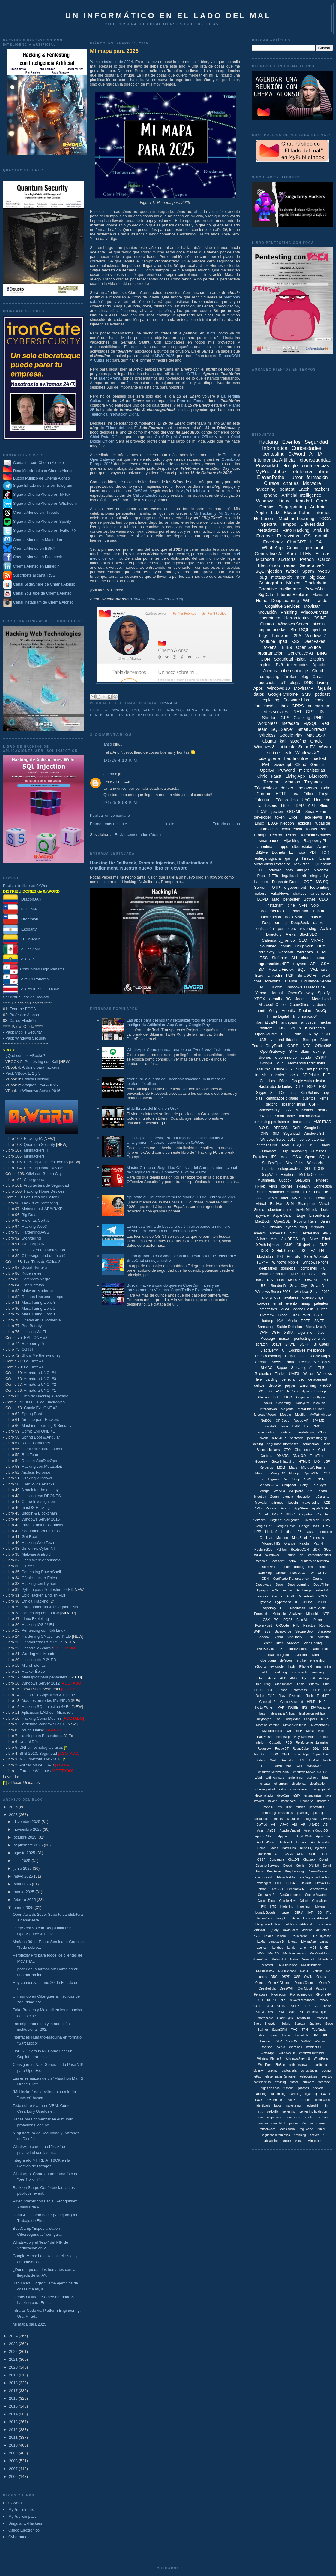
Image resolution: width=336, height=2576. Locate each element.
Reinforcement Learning (312, 1742)
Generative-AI (269, 553)
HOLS (322, 1596)
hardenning (278, 2094)
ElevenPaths (270, 477)
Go (302, 1356)
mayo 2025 (24, 1876)
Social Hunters (34, 1267)
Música (293, 582)
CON (265, 659)
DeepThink (321, 1584)
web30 (325, 1385)
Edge (301, 1215)
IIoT (310, 1912)
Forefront (288, 1175)
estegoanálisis (289, 1169)
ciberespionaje (294, 670)
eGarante (322, 1496)
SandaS (270, 1426)
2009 (14, 2453)
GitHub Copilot (283, 1251)
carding (272, 1379)
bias (259, 1098)
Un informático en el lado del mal (168, 15)
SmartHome (315, 811)
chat (257, 981)
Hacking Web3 (34, 1226)
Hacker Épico (33, 1671)
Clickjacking (305, 1245)
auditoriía (320, 2064)
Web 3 (280, 2047)
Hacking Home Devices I (45, 1191)
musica (300, 1807)
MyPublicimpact (22, 2516)
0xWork (326, 1819)
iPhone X (267, 1807)
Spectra (269, 524)
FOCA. (291, 1883)
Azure (322, 846)
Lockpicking (292, 1719)
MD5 (313, 1947)
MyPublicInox (265, 1971)
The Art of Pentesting (40, 1203)
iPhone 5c (306, 1801)
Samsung (265, 1327)
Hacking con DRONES (41, 1496)
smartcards (299, 1672)
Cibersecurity (304, 1449)
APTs (258, 1508)
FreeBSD (277, 1889)
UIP (315, 2035)
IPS (304, 1707)
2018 (14, 2383)
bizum (326, 1777)
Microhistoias (320, 1725)
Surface (261, 1760)
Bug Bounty (32, 1326)
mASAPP (279, 1438)
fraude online (296, 758)
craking (273, 2070)
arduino (320, 1004)
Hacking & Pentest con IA (46, 1162)
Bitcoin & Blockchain (39, 1513)
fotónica (262, 1561)
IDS (302, 1251)
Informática (264, 1918)
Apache (319, 664)
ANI (294, 1824)
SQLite (325, 1157)
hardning (295, 2094)
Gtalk (291, 1596)
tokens (270, 647)
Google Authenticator (308, 1081)
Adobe (261, 1239)
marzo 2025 (24, 1892)
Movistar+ (302, 864)
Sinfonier (279, 957)
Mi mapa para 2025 (29, 2324)
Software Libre (297, 700)
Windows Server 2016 (41, 1090)
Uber (279, 1643)
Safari (325, 1221)
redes (290, 565)
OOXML (294, 811)
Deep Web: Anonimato (41, 1560)
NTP (326, 1613)
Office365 (323, 1045)
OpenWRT (287, 1988)
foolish (260, 1075)
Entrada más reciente (108, 824)
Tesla (284, 1426)
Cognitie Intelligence (284, 1520)
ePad (257, 2076)
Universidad (312, 524)
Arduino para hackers (40, 1067)
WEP (299, 1766)
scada (306, 1057)
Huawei (284, 1912)
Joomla (301, 999)
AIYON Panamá (26, 979)
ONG (265, 1133)
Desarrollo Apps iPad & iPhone (48, 1695)
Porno (290, 1362)
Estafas (322, 553)
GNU (324, 1274)
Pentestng (283, 1737)
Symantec (287, 1760)
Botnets (278, 852)
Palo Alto (302, 1619)
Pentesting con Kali (41, 1061)
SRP (306, 2006)
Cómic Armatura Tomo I (42, 1449)
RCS (289, 1742)
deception (304, 1496)
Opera (310, 1157)
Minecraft (308, 1959)
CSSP (261, 1859)
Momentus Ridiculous (306, 1063)
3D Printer (311, 1075)
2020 (14, 2367)
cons (319, 700)
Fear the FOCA (23, 1008)
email (277, 1303)
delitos (259, 1385)
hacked (319, 758)
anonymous (271, 1297)
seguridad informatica (275, 2135)
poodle (308, 2117)
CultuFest (102, 360)
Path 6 (318, 1543)
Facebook (273, 541)
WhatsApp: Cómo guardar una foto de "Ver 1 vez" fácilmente (179, 1049)
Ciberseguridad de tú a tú (43, 1255)
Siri (294, 957)
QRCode (282, 1625)
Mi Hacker (203, 513)
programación (271, 653)
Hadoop (267, 1321)
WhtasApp (267, 2053)
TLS (321, 1368)
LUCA (316, 541)
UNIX (296, 1426)
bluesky (259, 2070)
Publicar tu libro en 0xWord (26, 885)
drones (265, 1057)
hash (291, 1666)
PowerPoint (263, 1625)
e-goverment (295, 887)
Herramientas (297, 618)
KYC (257, 1936)
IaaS (263, 1713)
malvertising (311, 1502)
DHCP (316, 1690)
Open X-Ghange (279, 1982)
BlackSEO (308, 934)
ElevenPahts (319, 1215)
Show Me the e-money (41, 1355)
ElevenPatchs (286, 1877)
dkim (305, 1051)
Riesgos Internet (36, 1443)
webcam (286, 952)
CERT (301, 1854)
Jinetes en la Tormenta (41, 1320)
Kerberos (266, 1467)
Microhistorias (34, 1665)
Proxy (291, 835)
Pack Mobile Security (23, 1032)
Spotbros (315, 2023)
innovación (266, 612)
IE (296, 1602)
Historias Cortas (35, 1220)
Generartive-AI (318, 1889)
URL (325, 2035)
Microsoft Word (265, 1414)
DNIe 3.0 (299, 1456)
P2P (290, 975)
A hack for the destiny (39, 1490)
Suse (310, 1637)
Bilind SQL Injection (313, 1848)
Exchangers (263, 1883)
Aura (291, 553)
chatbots (267, 1169)
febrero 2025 (25, 1899)
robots (311, 829)
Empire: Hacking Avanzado (45, 1396)
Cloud (301, 764)
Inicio (169, 824)
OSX (266, 1619)
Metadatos (267, 530)
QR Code (283, 1420)
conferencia (292, 829)
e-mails (275, 999)
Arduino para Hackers (40, 1419)
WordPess (321, 2058)
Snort (257, 2023)
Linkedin (275, 975)
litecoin (292, 1502)
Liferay (292, 1941)
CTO (287, 1449)
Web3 (324, 571)
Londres (277, 1947)
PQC (326, 1473)
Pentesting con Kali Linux (43, 1630)
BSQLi (298, 1145)
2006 (14, 2476)
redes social (288, 2129)
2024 (14, 2336)
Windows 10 (278, 688)
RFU (260, 2000)
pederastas (316, 1807)
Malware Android (36, 1554)
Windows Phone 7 (269, 2058)
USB (262, 1039)
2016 (14, 2398)
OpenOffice (300, 1004)
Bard (259, 975)
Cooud (287, 1865)
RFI (264, 1286)
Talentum (263, 799)
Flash (309, 1695)
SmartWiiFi (322, 2018)
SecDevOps (271, 1163)
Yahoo (260, 993)
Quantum (323, 864)
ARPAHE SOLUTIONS (31, 989)
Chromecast (299, 1690)
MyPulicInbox (287, 1971)
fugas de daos (270, 2088)
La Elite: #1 (34, 1361)
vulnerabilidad (266, 1678)
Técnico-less (287, 800)
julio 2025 (23, 1860)
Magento (287, 1409)
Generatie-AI (268, 1701)
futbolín (288, 2088)
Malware (312, 483)
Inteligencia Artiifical (312, 1713)
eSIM (296, 1795)
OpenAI (267, 770)
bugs (263, 635)
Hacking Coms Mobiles (42, 1718)
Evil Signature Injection (315, 1877)
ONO (274, 1976)
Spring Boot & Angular (41, 1437)
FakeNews (280, 893)
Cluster (28, 1566)
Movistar (312, 606)
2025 (14, 1814)
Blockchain (315, 582)
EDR (275, 1590)
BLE (326, 1075)
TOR (325, 852)
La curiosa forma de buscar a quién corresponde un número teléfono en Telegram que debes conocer (178, 1228)
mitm (301, 577)
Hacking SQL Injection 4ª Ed (46, 1706)
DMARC (283, 1456)
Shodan (269, 717)
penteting (280, 1672)
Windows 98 (287, 2053)
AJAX (284, 1824)
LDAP (299, 805)
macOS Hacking (36, 1507)
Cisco (282, 1315)
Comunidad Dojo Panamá (34, 969)
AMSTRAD (323, 1122)
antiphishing (317, 1069)
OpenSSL (282, 1221)
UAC (306, 800)
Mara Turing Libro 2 (39, 1308)
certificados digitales (282, 1098)
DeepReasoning (268, 1356)
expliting (280, 2082)
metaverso (307, 788)
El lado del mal (118, 427)
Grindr (304, 1900)
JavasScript (290, 1930)
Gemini (317, 764)
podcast (322, 694)
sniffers (266, 1028)
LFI (321, 1251)
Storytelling (31, 1238)
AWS (327, 1233)
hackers (322, 489)
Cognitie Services (267, 1865)
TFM (301, 1760)
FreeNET (323, 1695)
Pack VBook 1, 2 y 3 (22, 1073)
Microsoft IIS (271, 1543)
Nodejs (294, 1473)
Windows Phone (315, 1262)
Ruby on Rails (305, 1221)
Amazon (292, 781)
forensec (324, 2082)
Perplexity (265, 952)
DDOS (319, 1169)
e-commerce (286, 1057)
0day (273, 1010)
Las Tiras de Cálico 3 (42, 1197)
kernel (324, 1098)
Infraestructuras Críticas (42, 1525)
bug (263, 577)
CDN (265, 1578)
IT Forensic (22, 939)
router (285, 1567)
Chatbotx (309, 1859)
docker (287, 788)
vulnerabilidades (285, 1039)
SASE (258, 2006)
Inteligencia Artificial (275, 459)
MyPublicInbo (288, 1965)
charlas (191, 710)
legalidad (290, 875)
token (280, 817)
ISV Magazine (320, 1707)
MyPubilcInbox (320, 1414)
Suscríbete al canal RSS (34, 575)
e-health (303, 1186)
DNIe (283, 1081)
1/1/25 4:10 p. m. (121, 760)
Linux (284, 500)
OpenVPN (311, 1473)
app (326, 1093)
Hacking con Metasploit (42, 1466)
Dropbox (308, 1274)
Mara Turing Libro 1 (39, 1314)
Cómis (300, 1865)
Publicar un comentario (110, 815)
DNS (308, 682)
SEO (303, 940)
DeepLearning (274, 922)
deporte (275, 1385)
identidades (322, 2100)
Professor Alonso (24, 1015)
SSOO (273, 1754)
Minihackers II (36, 1150)
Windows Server (293, 624)
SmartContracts (311, 729)
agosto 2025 (25, 1853)
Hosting (286, 1531)
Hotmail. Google (264, 1912)
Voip (315, 905)
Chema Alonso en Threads (31, 512)
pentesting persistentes (277, 1813)
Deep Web (304, 946)
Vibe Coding (313, 1643)
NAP (289, 1731)
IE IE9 (286, 647)
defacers (286, 1660)
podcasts (267, 682)
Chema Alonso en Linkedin (31, 566)
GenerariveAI (296, 1889)
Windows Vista (314, 612)
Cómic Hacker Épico (39, 1578)
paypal (290, 1385)
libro (284, 706)
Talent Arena (109, 378)
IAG (317, 1461)
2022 (14, 2351)
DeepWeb (269, 1175)
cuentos (309, 1098)
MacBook (262, 1221)
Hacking (268, 442)
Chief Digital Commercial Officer (184, 436)
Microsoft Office (272, 1004)
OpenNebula (267, 1988)
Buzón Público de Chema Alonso (41, 478)
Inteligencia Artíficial (268, 1924)
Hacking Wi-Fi (34, 1332)
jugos (277, 2105)
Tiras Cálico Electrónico (44, 1402)
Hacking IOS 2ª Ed (38, 1624)
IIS (321, 711)
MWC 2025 (165, 355)
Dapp (280, 1584)
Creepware (264, 1584)
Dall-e (260, 1695)
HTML (322, 952)
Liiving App (308, 1941)
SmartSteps (301, 1754)
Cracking (302, 717)
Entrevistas (288, 535)
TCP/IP (262, 1262)
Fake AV (322, 1590)
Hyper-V (265, 1602)
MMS (260, 1953)
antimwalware (275, 1777)
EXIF (271, 1695)
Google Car (263, 1526)
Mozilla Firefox (281, 969)
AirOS (271, 1830)
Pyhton (282, 1549)
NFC (307, 1045)
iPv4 (265, 764)
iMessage (267, 1338)
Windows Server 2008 (272, 1292)
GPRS (298, 706)
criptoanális (289, 2070)
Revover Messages (302, 2000)
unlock (287, 2140)
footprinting (319, 887)
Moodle (285, 1414)
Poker (318, 1619)
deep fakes (268, 1268)
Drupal (290, 1356)
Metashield (321, 999)
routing (299, 1567)
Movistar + (304, 688)
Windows (265, 500)
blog (134, 710)
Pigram (273, 1479)
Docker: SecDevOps (39, 1460)
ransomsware (268, 1567)
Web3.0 (279, 1491)
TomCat (313, 1760)
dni (302, 1555)
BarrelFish (289, 1848)
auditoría (287, 559)
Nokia (310, 1731)
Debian (305, 1010)
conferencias (216, 710)
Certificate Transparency (291, 1578)
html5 (294, 1233)
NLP (299, 1731)
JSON (321, 1602)
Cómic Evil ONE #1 (38, 1431)
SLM (290, 1204)
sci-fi (285, 1145)
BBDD (290, 1514)
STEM (260, 2012)
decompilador (264, 1795)
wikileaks (305, 952)
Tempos (288, 524)
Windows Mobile (285, 1262)
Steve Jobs (294, 1163)
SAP (257, 1631)
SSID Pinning (322, 2006)
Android (318, 506)
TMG (294, 2029)
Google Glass (309, 1526)
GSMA (271, 1198)
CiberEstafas (33, 1285)
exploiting (270, 700)
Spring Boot (32, 1414)
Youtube (267, 641)
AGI (273, 1824)
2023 (14, 2343)
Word (258, 1777)
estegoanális (312, 1795)
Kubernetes (32, 1273)
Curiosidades (103, 715)
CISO (312, 1145)
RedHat (276, 1204)
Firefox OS (322, 1883)
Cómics (294, 547)
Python (307, 559)
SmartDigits (285, 2018)
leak (288, 752)
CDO (323, 899)
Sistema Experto (318, 2012)
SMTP (319, 1321)
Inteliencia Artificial (315, 1918)
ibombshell (308, 1268)
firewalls (261, 1502)
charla (306, 957)
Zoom (274, 1496)
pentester (292, 899)
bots (289, 870)
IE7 (312, 1251)
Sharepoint (306, 1204)
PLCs (326, 1280)
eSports (260, 1666)
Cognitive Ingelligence (312, 1397)
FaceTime (317, 1456)
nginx (292, 1561)
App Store (310, 1239)
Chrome (264, 793)
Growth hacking (283, 1461)
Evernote (296, 1695)
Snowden (271, 2023)
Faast (276, 776)
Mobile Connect (311, 1175)
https (285, 805)
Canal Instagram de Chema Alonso (43, 602)
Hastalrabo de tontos (275, 1087)
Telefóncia (319, 2029)
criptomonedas (272, 629)
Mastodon (265, 1257)
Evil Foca (297, 852)
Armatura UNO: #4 (40, 1372)
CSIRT (313, 1854)
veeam (299, 2140)
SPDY (295, 2006)
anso (108, 744)
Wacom (320, 2041)
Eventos (127, 715)
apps (284, 846)
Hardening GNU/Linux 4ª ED (46, 1636)
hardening (266, 489)
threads (278, 1819)
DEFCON (281, 1128)
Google (290, 465)
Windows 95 (275, 1555)
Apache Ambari (290, 1830)
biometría (322, 800)
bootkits (285, 1432)
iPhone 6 (305, 1666)
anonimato (266, 846)
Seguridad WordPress (41, 1531)
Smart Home (285, 1116)
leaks (325, 1210)
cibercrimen (269, 618)
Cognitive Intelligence (279, 588)
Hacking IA (33, 1138)
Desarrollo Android (38, 1648)
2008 (14, 2461)
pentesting (273, 453)
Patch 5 (321, 1988)
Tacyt (323, 793)
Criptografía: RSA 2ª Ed (42, 1642)
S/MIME (318, 1420)
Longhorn (310, 1719)
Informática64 (265, 1022)
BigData (265, 594)
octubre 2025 (26, 1837)
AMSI (293, 1678)
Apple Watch (321, 1508)
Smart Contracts (283, 1093)
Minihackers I (35, 1156)
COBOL (259, 1690)
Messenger (304, 1110)
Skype (261, 1093)
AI (311, 453)
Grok (326, 1526)
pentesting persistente (271, 1122)
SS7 (267, 1631)
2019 (14, 2375)
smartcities (268, 1309)
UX (306, 1426)
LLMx (261, 1941)
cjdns (282, 1789)
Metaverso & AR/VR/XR (42, 1208)
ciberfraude (317, 1783)
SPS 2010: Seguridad (38, 1753)
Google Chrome (283, 694)
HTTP (281, 793)
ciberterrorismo (280, 1210)
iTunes (306, 2100)
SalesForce (282, 1631)
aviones (316, 1655)
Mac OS (273, 1953)
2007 (14, 2468)
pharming (303, 1813)
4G (323, 1268)
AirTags (324, 1678)
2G (261, 1391)
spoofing (298, 741)
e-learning (317, 1660)
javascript (282, 764)
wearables (294, 1819)
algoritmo (305, 1332)
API (313, 963)
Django (262, 1590)
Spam (308, 571)
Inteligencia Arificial (282, 1713)
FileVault (305, 1883)
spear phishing (293, 1104)
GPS (285, 717)
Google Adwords (316, 1894)
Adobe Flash (303, 1309)
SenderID (278, 1286)
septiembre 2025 (29, 1845)
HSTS (318, 1315)
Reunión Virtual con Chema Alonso (43, 471)
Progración (279, 1994)
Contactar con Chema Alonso (38, 462)
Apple (261, 512)
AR (303, 1824)
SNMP (309, 1479)
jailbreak (286, 746)
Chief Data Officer (106, 436)
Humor (295, 477)
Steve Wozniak (316, 1257)
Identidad (302, 500)
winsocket (315, 2140)
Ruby (313, 1034)
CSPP (320, 1057)
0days (276, 1344)
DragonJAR (22, 899)
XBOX (259, 999)
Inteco (295, 1918)
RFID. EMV (323, 1994)
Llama (325, 858)
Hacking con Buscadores (41, 1735)
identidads (263, 2105)
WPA (257, 1555)
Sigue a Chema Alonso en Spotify (42, 521)
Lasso (310, 1531)
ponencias (293, 2117)
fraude (322, 600)
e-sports (317, 1227)
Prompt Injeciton (301, 1994)
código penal (321, 1789)
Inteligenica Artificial (298, 1924)
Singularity (294, 1637)
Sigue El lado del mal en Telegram (37, 485)
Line (277, 1719)
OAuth (265, 1116)
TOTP (275, 887)
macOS (316, 917)
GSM (325, 963)
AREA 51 (20, 959)
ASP (279, 1391)
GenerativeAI (312, 565)
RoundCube (301, 1748)
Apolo (300, 1684)
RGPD (271, 2000)
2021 (14, 2359)
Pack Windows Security (25, 1038)
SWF (281, 2012)
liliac (289, 1807)
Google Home (315, 1128)
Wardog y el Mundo (38, 1653)
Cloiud (323, 1859)
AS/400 (314, 1824)
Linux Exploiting (35, 1618)
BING (322, 653)
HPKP (311, 1701)
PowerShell (316, 588)
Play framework (304, 1737)
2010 (14, 2445)
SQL (327, 1549)
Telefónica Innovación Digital (115, 414)
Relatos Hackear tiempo (42, 1296)
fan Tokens (267, 805)
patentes (321, 1303)
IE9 (273, 1157)
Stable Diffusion (289, 1327)
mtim (325, 2105)
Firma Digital (278, 1016)
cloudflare (268, 946)
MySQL (310, 723)
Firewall (308, 858)
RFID (308, 1198)
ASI (325, 1824)
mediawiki (311, 2105)
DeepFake (274, 1871)
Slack (286, 1754)
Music (292, 1321)
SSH (326, 1034)
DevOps (322, 1010)
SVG (271, 2012)
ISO (319, 1912)
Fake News (312, 817)
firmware (308, 2082)
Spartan (300, 2023)
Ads (274, 1239)
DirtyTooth (275, 1045)
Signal (278, 1637)
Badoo (273, 1848)
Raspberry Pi (33, 1343)
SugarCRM (279, 2029)
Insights (281, 1918)
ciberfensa (298, 1783)
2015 (14, 2406)
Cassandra (277, 1859)
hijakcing (311, 2094)
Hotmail (277, 993)
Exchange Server (316, 981)
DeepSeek (300, 922)
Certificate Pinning (271, 1274)
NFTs (273, 875)
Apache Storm (264, 1836)
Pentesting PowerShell (41, 1572)
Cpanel (318, 1578)
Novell (276, 1362)
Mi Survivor (229, 513)
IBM (260, 969)
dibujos (303, 870)
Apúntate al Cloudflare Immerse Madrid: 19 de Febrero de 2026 (181, 1197)
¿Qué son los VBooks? (25, 1055)
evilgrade (277, 1666)
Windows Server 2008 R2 (310, 1772)
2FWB (290, 1344)
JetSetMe (322, 1930)
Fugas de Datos (286, 881)
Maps (293, 1467)
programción (297, 2123)
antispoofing (266, 1432)
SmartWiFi (307, 975)
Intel (284, 1198)
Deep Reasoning (293, 1151)
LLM (275, 512)
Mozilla (300, 1414)
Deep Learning (285, 600)
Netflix (322, 1110)
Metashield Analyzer (287, 1613)
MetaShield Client (311, 1409)
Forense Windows (35, 1771)
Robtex (325, 1625)
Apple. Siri (323, 1836)
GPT (310, 711)
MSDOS (294, 1280)
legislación (265, 928)
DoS (264, 1251)
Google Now (287, 1900)
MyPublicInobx (272, 1731)
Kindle (282, 1936)
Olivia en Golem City (44, 1173)
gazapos (303, 2088)
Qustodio (275, 1742)
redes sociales (274, 711)
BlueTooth (318, 776)
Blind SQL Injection (308, 629)
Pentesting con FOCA (40, 1613)
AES (327, 1502)
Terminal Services (315, 835)
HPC (263, 1906)
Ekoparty (20, 929)
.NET (297, 711)
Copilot (323, 1449)
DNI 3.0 (314, 1865)
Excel (293, 817)
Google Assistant (291, 1701)
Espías (288, 1590)
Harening (303, 1906)
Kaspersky (268, 1608)
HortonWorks (264, 1707)
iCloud (322, 1432)
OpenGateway (102, 459)
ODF (308, 881)
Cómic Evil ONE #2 (40, 1408)
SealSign (303, 1180)
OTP (299, 1087)
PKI (280, 1257)
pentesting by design (313, 2111)
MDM (281, 1467)
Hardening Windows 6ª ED (43, 1724)
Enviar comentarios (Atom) (138, 834)
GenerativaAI (266, 1894)
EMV (327, 1520)
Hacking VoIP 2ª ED (39, 1659)
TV (263, 1227)
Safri (292, 2012)
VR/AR (317, 940)
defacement (317, 1379)
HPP (257, 1531)
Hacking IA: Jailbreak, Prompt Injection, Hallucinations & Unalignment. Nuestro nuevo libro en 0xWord (151, 865)
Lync (302, 1947)
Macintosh (297, 1608)
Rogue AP (300, 1420)
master (284, 1338)
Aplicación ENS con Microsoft (47, 1712)
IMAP (280, 1707)
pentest (287, 489)
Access (271, 1508)
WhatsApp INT (34, 1244)
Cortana (266, 1456)
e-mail (321, 535)
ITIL (328, 1912)
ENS (281, 1028)
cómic (285, 946)
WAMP (306, 2041)
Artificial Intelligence (301, 495)
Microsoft (265, 559)
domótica (288, 1268)
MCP (324, 1719)
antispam (289, 1022)
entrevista (278, 1233)
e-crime (273, 752)
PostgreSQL (263, 1549)
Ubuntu (269, 741)
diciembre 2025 (28, 1821)
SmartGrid (304, 2018)
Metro (294, 1959)
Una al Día (29, 1741)
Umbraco (266, 2041)
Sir (301, 2012)
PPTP (305, 1321)
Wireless (268, 735)
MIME (324, 1947)
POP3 (288, 1619)
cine (291, 905)
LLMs (305, 553)
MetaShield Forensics (308, 1537)
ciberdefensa (304, 1432)
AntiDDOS (289, 1239)
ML (263, 987)
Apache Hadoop (314, 1391)
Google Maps (319, 1356)
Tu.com (229, 455)
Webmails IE (314, 2047)
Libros (323, 471)
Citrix (262, 776)
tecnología (301, 1122)
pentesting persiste (269, 2117)
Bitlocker (262, 1397)
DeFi (296, 1128)
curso (320, 957)
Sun (299, 1069)
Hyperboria (283, 1602)
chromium (281, 1783)
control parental (312, 1139)
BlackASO (297, 1573)
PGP (285, 1034)
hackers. (318, 2088)
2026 (14, 1807)
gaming (291, 858)
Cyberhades (18, 2537)
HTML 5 (304, 1461)
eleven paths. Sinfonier (281, 2076)
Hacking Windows (37, 1478)
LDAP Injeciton (322, 1936)
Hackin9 (271, 1531)
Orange (290, 1543)
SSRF (322, 1479)
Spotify (324, 993)
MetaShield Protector (272, 864)
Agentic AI (308, 1678)
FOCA (325, 518)
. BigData (310, 1819)
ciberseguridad (316, 459)
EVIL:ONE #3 (35, 1337)
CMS (288, 1245)
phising (318, 1813)
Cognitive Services (282, 606)
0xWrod (262, 1824)
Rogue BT (282, 1748)
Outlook (285, 1180)
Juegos (270, 670)
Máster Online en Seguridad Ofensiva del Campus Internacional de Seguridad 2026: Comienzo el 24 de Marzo (182, 1169)
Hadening (286, 1906)
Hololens (319, 1906)
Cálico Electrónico (25, 1020)
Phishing (289, 612)
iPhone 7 (323, 1801)
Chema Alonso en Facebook (37, 557)
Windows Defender (311, 2053)
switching (265, 1573)
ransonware (267, 2129)
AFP (283, 1678)
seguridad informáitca (282, 1444)
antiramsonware (299, 2064)
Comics (267, 506)
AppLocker (285, 1836)
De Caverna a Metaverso (43, 1250)
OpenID (325, 1982)
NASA (304, 1971)
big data (318, 577)
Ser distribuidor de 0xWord (26, 997)
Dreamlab (20, 919)
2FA (297, 635)
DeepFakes (314, 641)
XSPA (288, 1332)
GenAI (322, 500)
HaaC (258, 1280)
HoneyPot (302, 1403)
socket (314, 2135)
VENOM (292, 2041)
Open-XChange (305, 1982)
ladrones (277, 1502)
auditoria (312, 1777)
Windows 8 (264, 746)
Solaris (286, 2023)
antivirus (308, 1022)
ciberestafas (302, 846)
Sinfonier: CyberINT (39, 1548)
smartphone (269, 840)
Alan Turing (263, 1684)
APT (311, 805)
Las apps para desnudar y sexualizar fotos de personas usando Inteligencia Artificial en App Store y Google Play (181, 1022)
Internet (322, 512)
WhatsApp (272, 547)
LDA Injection (299, 1936)
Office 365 (283, 1069)
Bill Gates (321, 1344)
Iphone (271, 495)
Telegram (272, 781)
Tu (267, 1766)
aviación (301, 1655)
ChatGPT (296, 541)
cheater (265, 1783)
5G (270, 1391)
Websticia (315, 1163)
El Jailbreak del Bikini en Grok (152, 1108)
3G (288, 999)
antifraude (321, 1649)
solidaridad (261, 1819)
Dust (321, 946)
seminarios (311, 1444)
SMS (306, 694)
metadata (290, 723)
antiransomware (312, 1116)
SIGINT (282, 2006)
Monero (260, 1473)
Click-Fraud (300, 1315)
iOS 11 (325, 2094)
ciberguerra (269, 758)
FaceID (267, 1403)
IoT (283, 682)
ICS (270, 1280)
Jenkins (307, 1930)
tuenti (260, 1010)
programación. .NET (271, 2123)
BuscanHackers (268, 1449)
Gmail (318, 676)
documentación (274, 911)
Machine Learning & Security (46, 1425)
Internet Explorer (292, 594)
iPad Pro (291, 2100)
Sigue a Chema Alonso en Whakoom (45, 503)
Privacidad (267, 465)
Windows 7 (315, 635)
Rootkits (293, 1257)
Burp (326, 1684)
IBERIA (298, 1912)
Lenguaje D (276, 1941)
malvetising (293, 2105)
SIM (276, 1133)
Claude (291, 981)
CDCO (287, 1397)
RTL (296, 1625)
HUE (322, 1701)
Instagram (275, 905)
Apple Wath (304, 1836)
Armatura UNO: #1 (40, 1390)
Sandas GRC (268, 1485)
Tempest (320, 1180)
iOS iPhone (274, 2100)
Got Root (29, 1536)
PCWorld (286, 770)
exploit (264, 664)
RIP (282, 2000)
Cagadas (306, 1514)
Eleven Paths (297, 512)
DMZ (323, 1245)
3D (307, 1169)
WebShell (295, 2047)
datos (318, 922)
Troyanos (313, 781)
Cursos (271, 483)
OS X (296, 1157)
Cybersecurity (269, 1110)
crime (291, 1555)
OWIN (308, 1976)
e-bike (301, 1660)
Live (269, 1537)
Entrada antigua (226, 824)
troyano (299, 963)
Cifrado (267, 624)
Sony (304, 1485)
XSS (295, 641)
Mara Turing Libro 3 (39, 1302)
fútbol (320, 1332)
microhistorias (312, 770)
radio (326, 788)
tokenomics (297, 664)
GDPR (293, 1045)
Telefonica (263, 1374)
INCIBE (293, 1707)
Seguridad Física (290, 659)
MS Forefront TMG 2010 (41, 1759)
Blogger (309, 1039)
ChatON (293, 1859)
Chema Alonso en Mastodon (32, 539)
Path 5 (299, 1034)
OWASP (311, 1280)
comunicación (299, 1789)
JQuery (273, 1930)
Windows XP (307, 752)
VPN (303, 905)
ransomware (321, 893)
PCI (276, 1619)
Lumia (291, 1947)
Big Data (29, 1214)
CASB (289, 1854)
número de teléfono (315, 1561)
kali (283, 741)
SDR (316, 1549)
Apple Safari (282, 1215)
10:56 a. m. (169, 703)
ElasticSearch (264, 1877)
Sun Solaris (309, 1093)
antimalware (319, 706)
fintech (294, 2082)
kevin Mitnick (306, 1210)
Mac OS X (316, 735)
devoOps (284, 1795)
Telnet (261, 2035)
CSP (325, 1854)
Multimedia (266, 1180)
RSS (264, 957)
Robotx (323, 2000)
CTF (271, 1690)
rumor (321, 2129)
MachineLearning (267, 1725)
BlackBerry (269, 1350)
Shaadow (325, 1631)
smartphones (318, 1567)
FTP (306, 1192)
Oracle (316, 741)
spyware (262, 1215)
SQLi (302, 969)
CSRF (314, 1104)
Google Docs (266, 1900)
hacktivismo (295, 917)
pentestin (296, 1438)
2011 (14, 2437)
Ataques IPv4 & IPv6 (40, 1085)
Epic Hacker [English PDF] (45, 1595)
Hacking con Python (39, 1583)
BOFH (304, 1344)
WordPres (264, 2064)
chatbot (299, 893)
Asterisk (313, 1684)
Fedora (263, 1596)
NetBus (317, 1971)
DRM (327, 1690)
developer (262, 817)
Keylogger (264, 1719)
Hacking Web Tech (38, 1542)
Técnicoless (265, 788)
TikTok (260, 1186)
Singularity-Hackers (25, 2523)
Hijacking (291, 840)
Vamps (264, 1491)
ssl (323, 829)
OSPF (286, 1976)
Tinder (280, 1374)
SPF (293, 1051)
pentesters (287, 928)
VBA (279, 2041)
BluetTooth (264, 1854)
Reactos (309, 1625)
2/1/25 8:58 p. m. (121, 802)
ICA (280, 1321)
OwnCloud (305, 1988)
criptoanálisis (267, 1145)
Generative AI (300, 653)
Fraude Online (32, 1730)
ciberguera (268, 1660)
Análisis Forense (35, 1472)
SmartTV (306, 746)
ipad (283, 641)
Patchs (304, 1543)
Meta (284, 1157)
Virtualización (316, 1327)
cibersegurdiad (265, 1789)
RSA (322, 1087)
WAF (264, 1332)
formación (317, 477)
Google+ (261, 1461)
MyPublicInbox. (311, 1965)
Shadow (264, 1637)
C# (311, 1573)
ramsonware (318, 2123)
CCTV (322, 1573)
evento (291, 1303)
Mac (275, 899)
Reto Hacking (296, 530)
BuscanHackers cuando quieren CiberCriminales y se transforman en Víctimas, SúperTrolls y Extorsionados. (174, 1287)
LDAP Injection (281, 823)
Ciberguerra (34, 1179)
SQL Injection (268, 571)
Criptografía (270, 582)
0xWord (15, 2503)
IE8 (299, 1531)
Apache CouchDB (316, 1830)
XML (311, 1491)
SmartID (317, 1286)
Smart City (298, 1286)
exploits (304, 823)
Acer (260, 1830)
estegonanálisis (319, 1555)
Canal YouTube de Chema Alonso (42, 593)
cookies (263, 1303)
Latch (304, 489)
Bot (275, 1397)
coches (286, 1186)
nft (304, 875)
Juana (109, 774)
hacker (326, 1022)
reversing (308, 928)
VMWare (293, 1643)
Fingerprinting (292, 506)
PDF (313, 852)
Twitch (278, 1766)
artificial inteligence (277, 1655)
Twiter (273, 2035)
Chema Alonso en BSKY (29, 548)
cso (301, 1379)
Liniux (324, 1941)
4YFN (191, 373)
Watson (267, 2047)
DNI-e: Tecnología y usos (41, 1747)
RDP (311, 1087)
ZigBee (280, 2064)
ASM (285, 1309)
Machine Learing (295, 1953)
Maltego (282, 1537)
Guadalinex (319, 1900)
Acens (285, 1508)
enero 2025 (24, 1907)
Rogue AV (264, 1748)
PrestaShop (291, 1479)
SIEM (269, 2006)
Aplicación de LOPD (36, 1765)
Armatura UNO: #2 (40, 1384)
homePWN (288, 1801)
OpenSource (266, 1034)
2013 (14, 2422)
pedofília (272, 2111)
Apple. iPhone (266, 1842)
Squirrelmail (321, 1754)
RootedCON (229, 355)
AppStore (301, 1508)
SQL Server (282, 729)
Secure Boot (305, 1631)
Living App (295, 776)
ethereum (300, 911)
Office (309, 793)
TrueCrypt (319, 1485)
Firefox (290, 676)
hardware (281, 635)
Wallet (308, 1374)
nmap (305, 1303)
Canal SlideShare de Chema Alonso (44, 584)
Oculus (321, 1976)
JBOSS (307, 1602)
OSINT (28, 1349)
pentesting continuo (310, 1338)
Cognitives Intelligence (307, 1350)
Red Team (30, 1454)
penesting (288, 2111)
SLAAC (266, 1368)
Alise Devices (284, 1684)
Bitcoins (317, 659)
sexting (272, 1104)
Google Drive (285, 1526)
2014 (14, 2414)
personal (178, 715)
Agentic (288, 1010)
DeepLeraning (294, 1871)
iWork (264, 1438)
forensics (273, 981)
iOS (307, 535)
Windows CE (316, 1766)
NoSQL (266, 1420)
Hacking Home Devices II (46, 1168)
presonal (322, 2117)
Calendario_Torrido (278, 940)
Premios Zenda (191, 400)
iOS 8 (258, 2100)
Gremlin (261, 1362)
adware (275, 870)
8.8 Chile (20, 909)
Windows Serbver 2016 (273, 1772)
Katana (268, 1936)
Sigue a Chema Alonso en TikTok (41, 494)
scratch (262, 1344)
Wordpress (267, 723)
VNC (289, 1766)
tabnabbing (270, 2140)
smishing (300, 2135)
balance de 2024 (118, 61)
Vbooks (276, 1227)
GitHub (295, 1028)
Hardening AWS (35, 1232)
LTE (283, 1608)
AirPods (292, 1391)
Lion (280, 1280)
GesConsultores (290, 1894)
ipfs (279, 1807)
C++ (277, 1854)
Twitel (325, 975)
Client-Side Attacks (38, 1484)
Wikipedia (296, 1491)
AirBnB (281, 1573)
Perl (261, 1479)
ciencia (288, 1496)
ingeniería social (285, 1075)
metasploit (281, 577)
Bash (326, 1444)
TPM (305, 2029)
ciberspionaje (312, 1297)
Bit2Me (262, 852)
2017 (14, 2390)
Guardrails (306, 1596)
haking (272, 1801)
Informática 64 (305, 1016)
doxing (319, 1051)
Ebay (281, 1695)
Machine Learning (296, 518)
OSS (297, 1976)
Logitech (262, 1947)
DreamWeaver (317, 1871)
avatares (291, 1297)
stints (210, 333)
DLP (294, 1274)
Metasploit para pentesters (52, 1677)
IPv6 (278, 664)
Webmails (319, 969)
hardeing (260, 2094)
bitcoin (319, 624)
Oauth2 (263, 1069)
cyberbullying (296, 1227)
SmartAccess (264, 2018)
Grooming (283, 1403)
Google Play (291, 735)
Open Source (308, 647)
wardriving (308, 1385)
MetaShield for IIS (295, 1725)
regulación (306, 2129)
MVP (296, 1198)
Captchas (267, 1081)
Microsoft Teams (313, 1467)
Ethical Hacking (35, 1079)
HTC (273, 1906)
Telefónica (201, 715)
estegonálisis (308, 2076)
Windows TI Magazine (305, 987)
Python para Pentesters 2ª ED (48, 1589)
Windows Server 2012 (41, 1683)
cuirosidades (309, 2070)
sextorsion (310, 1233)
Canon (282, 1690)
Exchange (304, 1590)
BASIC (277, 1514)
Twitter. (286, 2035)
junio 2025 (23, 1868)
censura (288, 1379)
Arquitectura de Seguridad (46, 1185)
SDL (316, 1748)
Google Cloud (272, 1063)
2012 (14, 2429)
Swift (273, 1760)
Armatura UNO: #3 (40, 1378)
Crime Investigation (38, 1501)
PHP (318, 717)
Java (295, 793)
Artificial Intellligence (293, 1842)
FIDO (279, 1883)
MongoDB (278, 1473)
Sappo (282, 1368)
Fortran (261, 1889)
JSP (327, 1461)
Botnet (309, 899)
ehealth (260, 1233)
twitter (292, 571)
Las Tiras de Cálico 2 (42, 1261)
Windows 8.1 (314, 1133)
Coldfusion (311, 1520)
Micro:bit (312, 1613)
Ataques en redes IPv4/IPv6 (45, 1700)
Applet (263, 1514)
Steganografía (302, 1368)
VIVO (316, 1426)
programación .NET (272, 963)
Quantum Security (39, 1144)
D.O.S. (264, 1128)
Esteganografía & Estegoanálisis (50, 1607)
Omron (260, 1982)
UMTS (294, 1374)
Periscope (260, 1994)
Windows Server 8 (298, 2058)
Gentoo (277, 1596)
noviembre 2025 (28, 1829)
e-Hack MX (21, 949)
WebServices (267, 1649)
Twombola (302, 2035)
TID (217, 715)
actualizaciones (298, 1649)
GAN (288, 1110)
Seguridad (291, 1133)
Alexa (291, 934)
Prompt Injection (268, 835)
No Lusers (264, 518)
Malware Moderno (37, 1290)
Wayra (325, 746)
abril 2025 (23, 1884)
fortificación (265, 706)
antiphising (295, 1777)
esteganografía (268, 858)
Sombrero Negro (36, 1279)
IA (320, 453)
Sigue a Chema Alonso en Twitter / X (45, 530)
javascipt (278, 1561)
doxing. (327, 2070)
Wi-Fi (276, 1332)
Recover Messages (314, 1362)
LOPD (262, 899)
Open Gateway (301, 993)
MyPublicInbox (21, 2509)
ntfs (260, 2111)
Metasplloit (279, 1959)
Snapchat (289, 1485)
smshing (317, 1672)
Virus (273, 1186)
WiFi (307, 600)
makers (260, 893)
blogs (295, 682)
